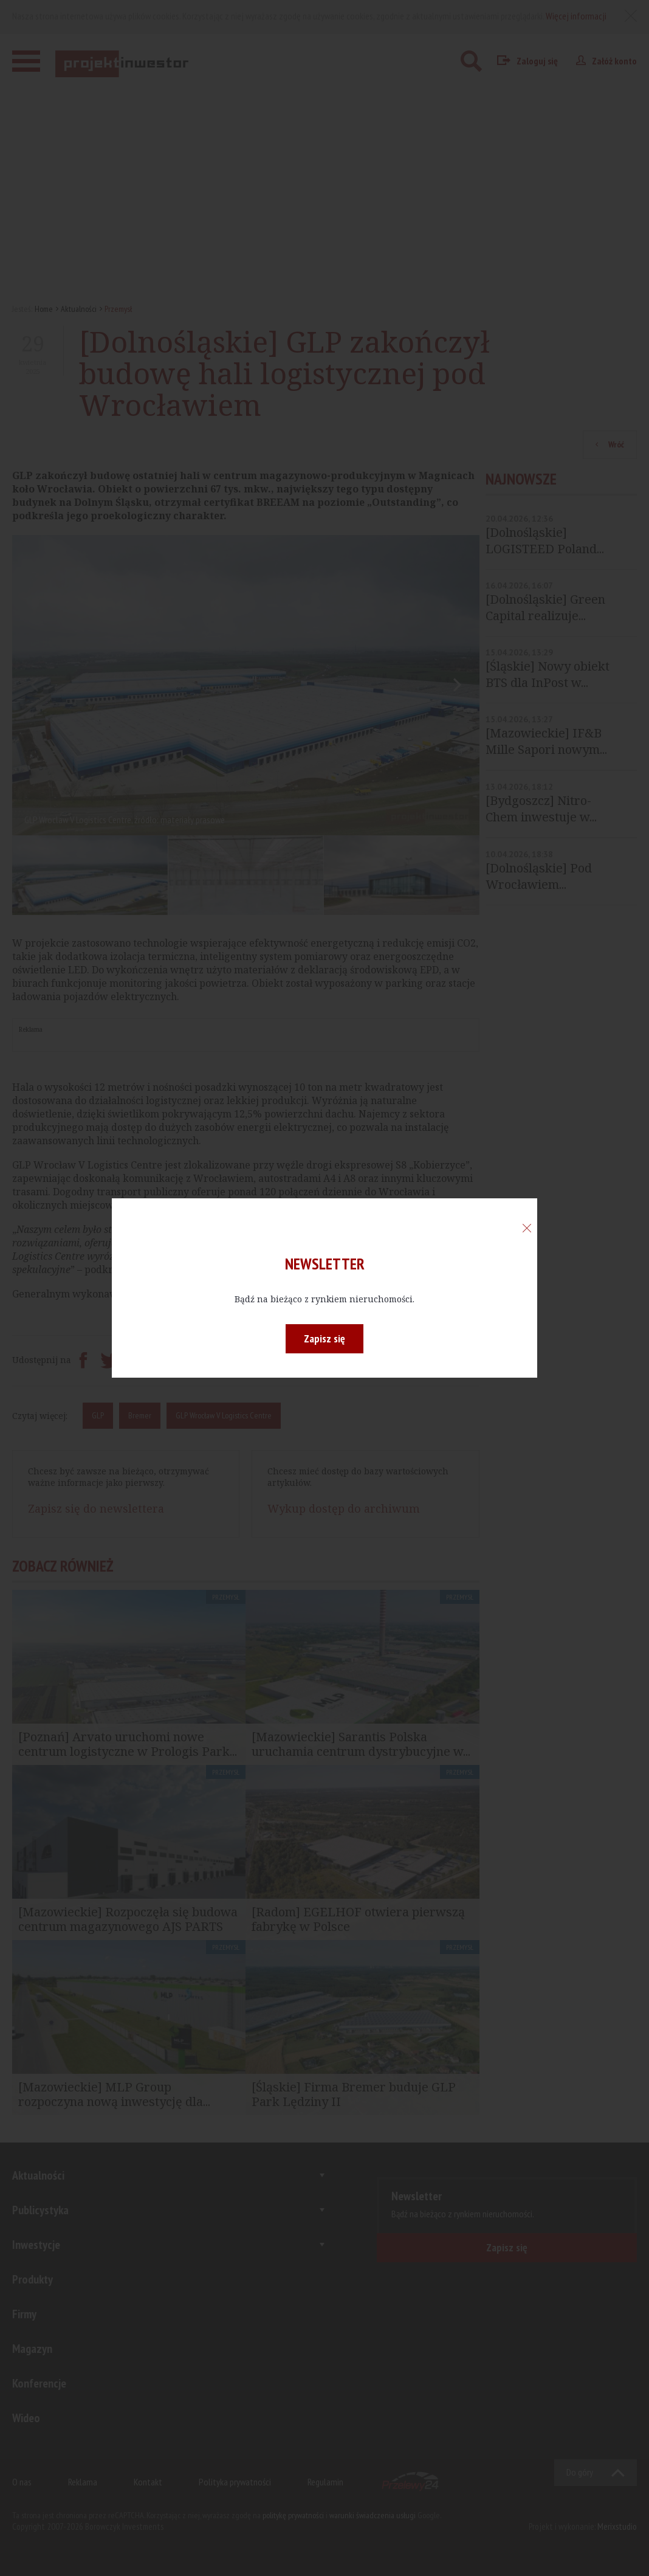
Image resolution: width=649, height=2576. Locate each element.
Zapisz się (324, 1338)
